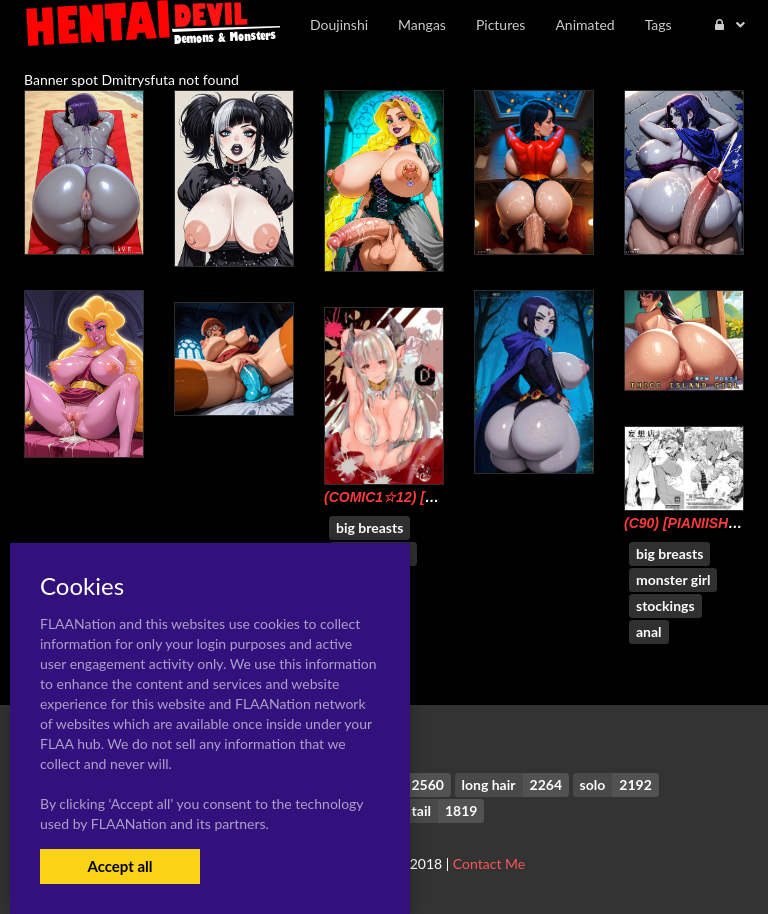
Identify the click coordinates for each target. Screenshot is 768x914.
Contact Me (489, 863)
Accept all (119, 866)
